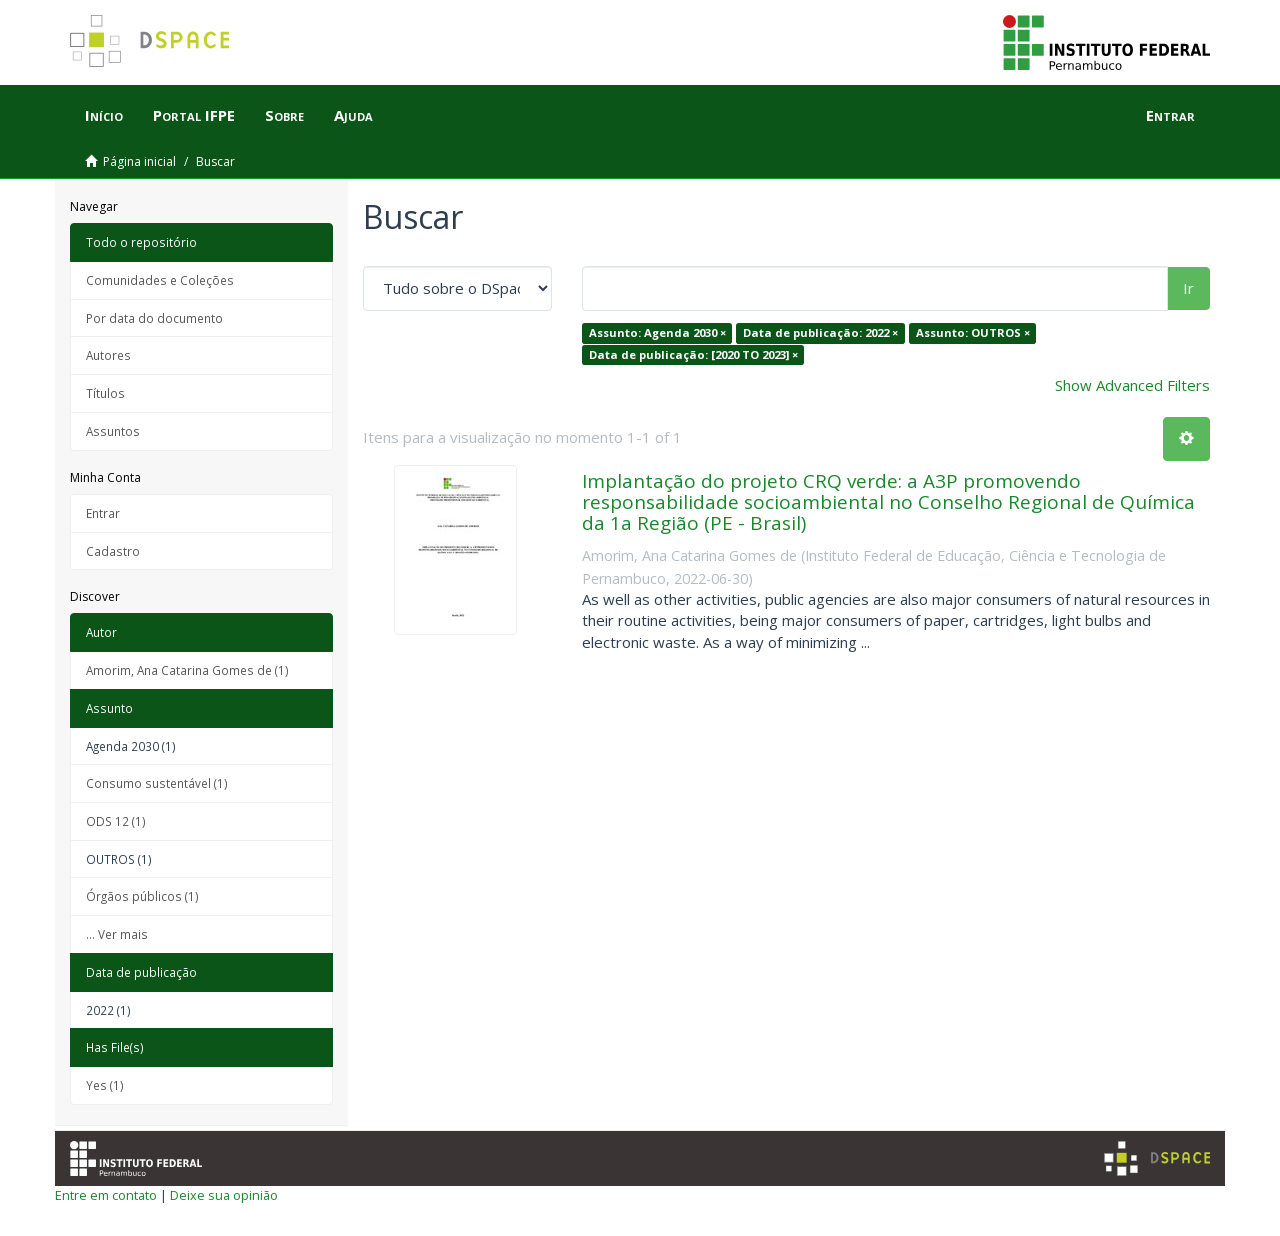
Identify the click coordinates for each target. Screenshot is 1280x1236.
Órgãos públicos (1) (142, 896)
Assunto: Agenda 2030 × (657, 332)
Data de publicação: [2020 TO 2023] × (693, 354)
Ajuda (353, 115)
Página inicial (139, 161)
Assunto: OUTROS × (973, 332)
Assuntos (113, 431)
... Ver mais (117, 934)
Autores (108, 355)
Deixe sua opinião (224, 1195)
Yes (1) (105, 1085)
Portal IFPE (194, 115)
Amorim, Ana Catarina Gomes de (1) (187, 670)
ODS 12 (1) (116, 821)
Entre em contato (106, 1195)
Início (104, 115)
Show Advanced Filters (1132, 385)
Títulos (105, 393)
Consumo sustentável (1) (157, 783)
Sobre (284, 115)
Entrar (103, 513)
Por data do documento (154, 318)
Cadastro (113, 551)
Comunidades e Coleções (160, 280)
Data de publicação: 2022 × (820, 332)
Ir (1188, 288)
